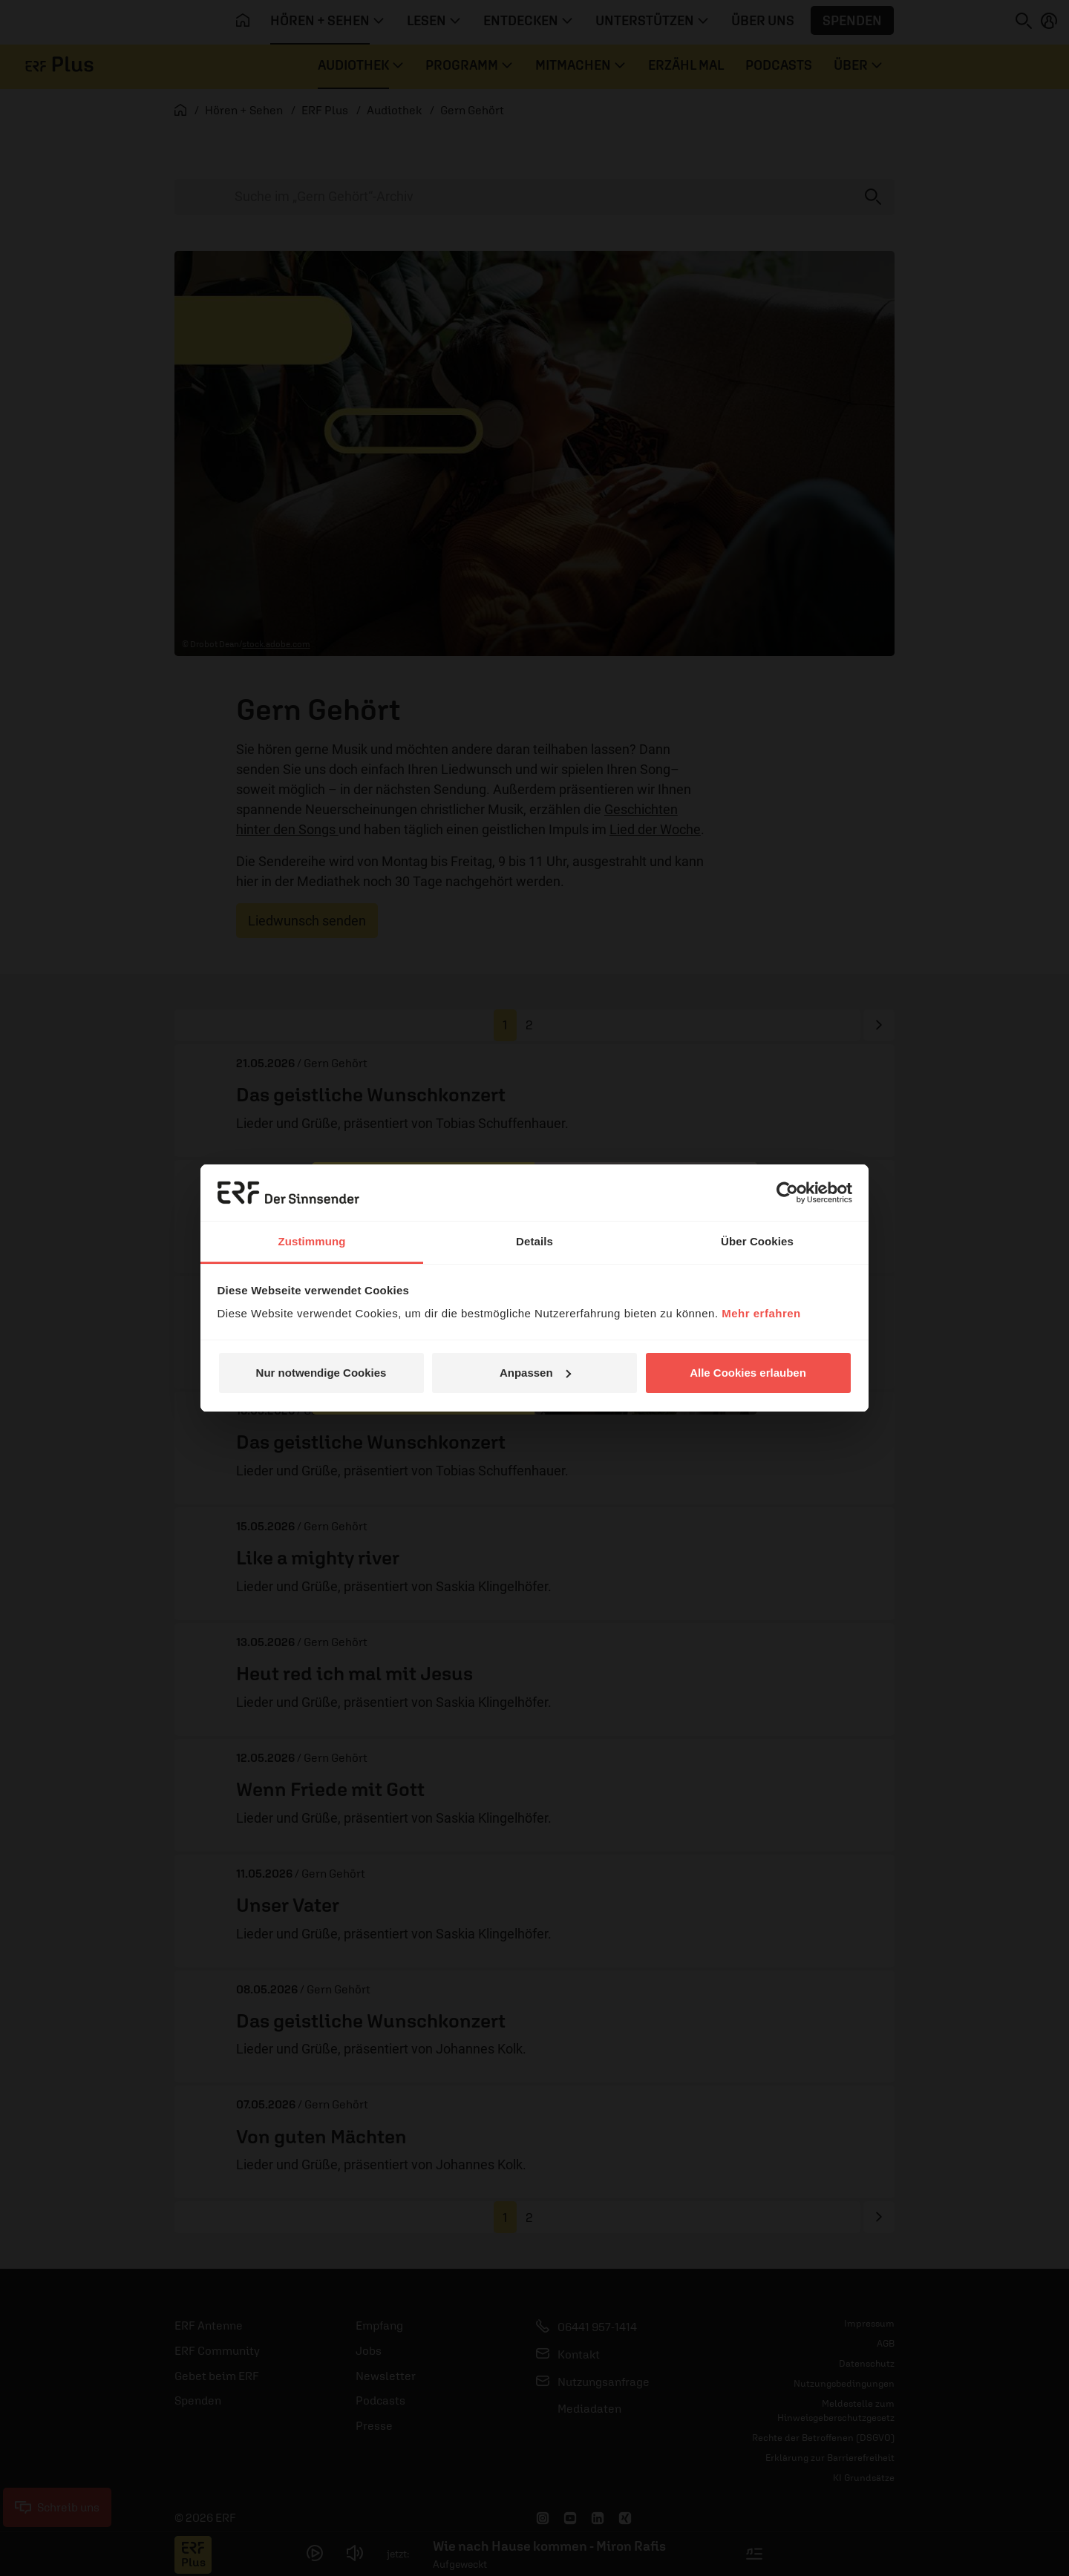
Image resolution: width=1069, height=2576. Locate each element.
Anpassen (535, 1372)
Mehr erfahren (761, 1313)
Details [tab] (534, 1241)
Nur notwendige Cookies (321, 1372)
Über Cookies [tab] (757, 1241)
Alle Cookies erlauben (748, 1372)
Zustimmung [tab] (312, 1241)
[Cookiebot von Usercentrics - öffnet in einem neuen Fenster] (787, 1193)
